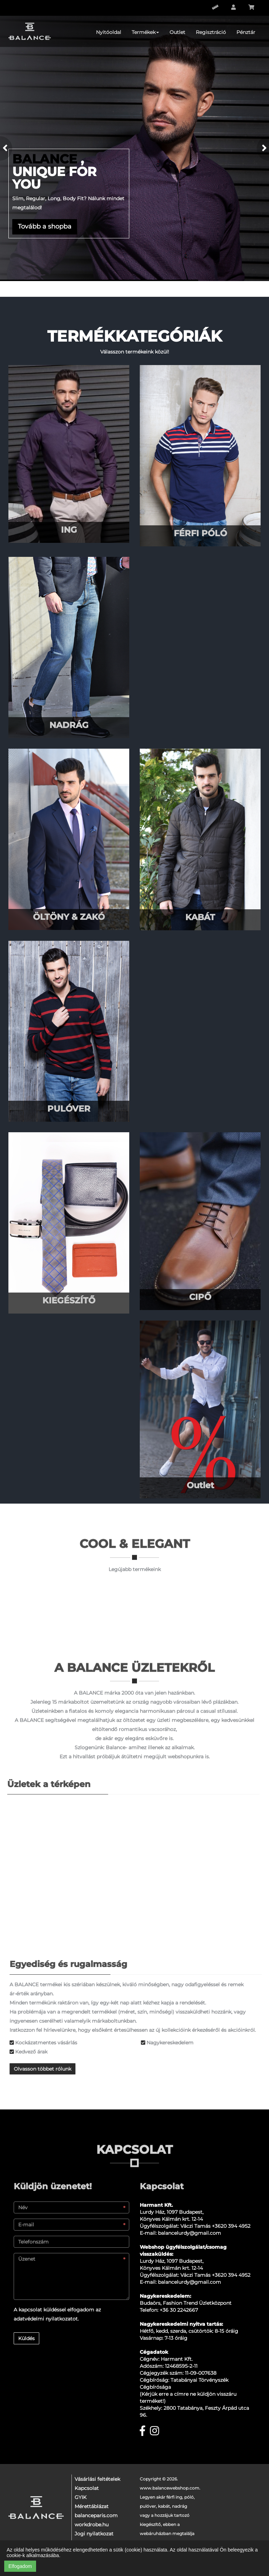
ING (69, 530)
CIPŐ (200, 1297)
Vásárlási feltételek (97, 2479)
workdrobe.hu (92, 2524)
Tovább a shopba (44, 226)
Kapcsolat (87, 2488)
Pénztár (245, 32)
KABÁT (200, 917)
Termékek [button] (145, 32)
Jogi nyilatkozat (94, 2533)
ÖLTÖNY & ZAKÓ (69, 917)
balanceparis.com (96, 2515)
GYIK (81, 2497)
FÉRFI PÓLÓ (200, 533)
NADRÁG (69, 725)
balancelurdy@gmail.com (189, 2233)
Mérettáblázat (92, 2506)
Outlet (177, 32)
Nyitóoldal (108, 32)
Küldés (26, 2338)
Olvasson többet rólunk (45, 2069)
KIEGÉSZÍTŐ (68, 1300)
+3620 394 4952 (231, 2226)
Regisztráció (211, 32)
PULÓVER (68, 1109)
